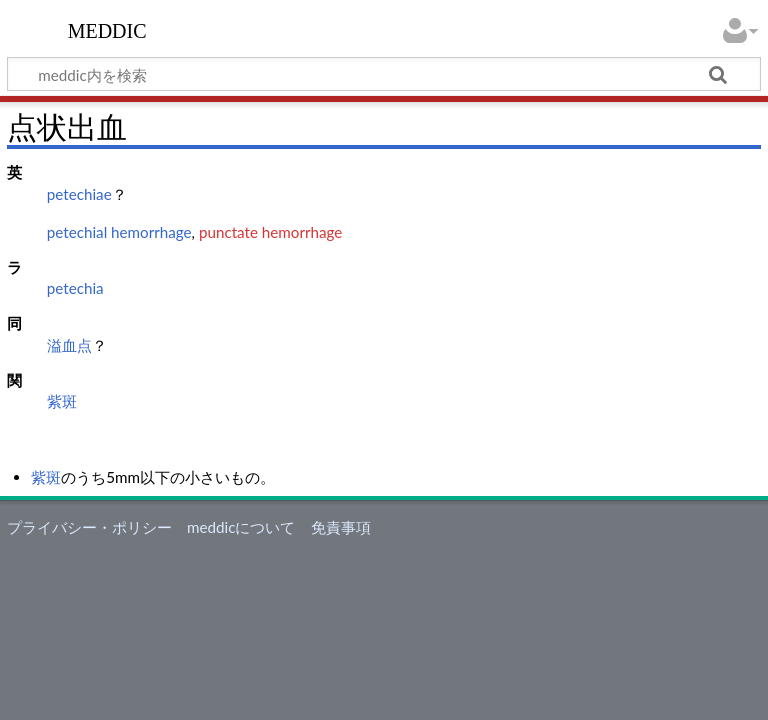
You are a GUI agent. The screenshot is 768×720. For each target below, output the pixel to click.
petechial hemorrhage (119, 232)
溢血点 (69, 345)
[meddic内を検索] (384, 74)
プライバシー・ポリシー (89, 527)
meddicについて (241, 527)
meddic (107, 29)
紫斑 (62, 401)
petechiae (79, 194)
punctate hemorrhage (270, 232)
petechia (75, 288)
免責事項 (341, 527)
